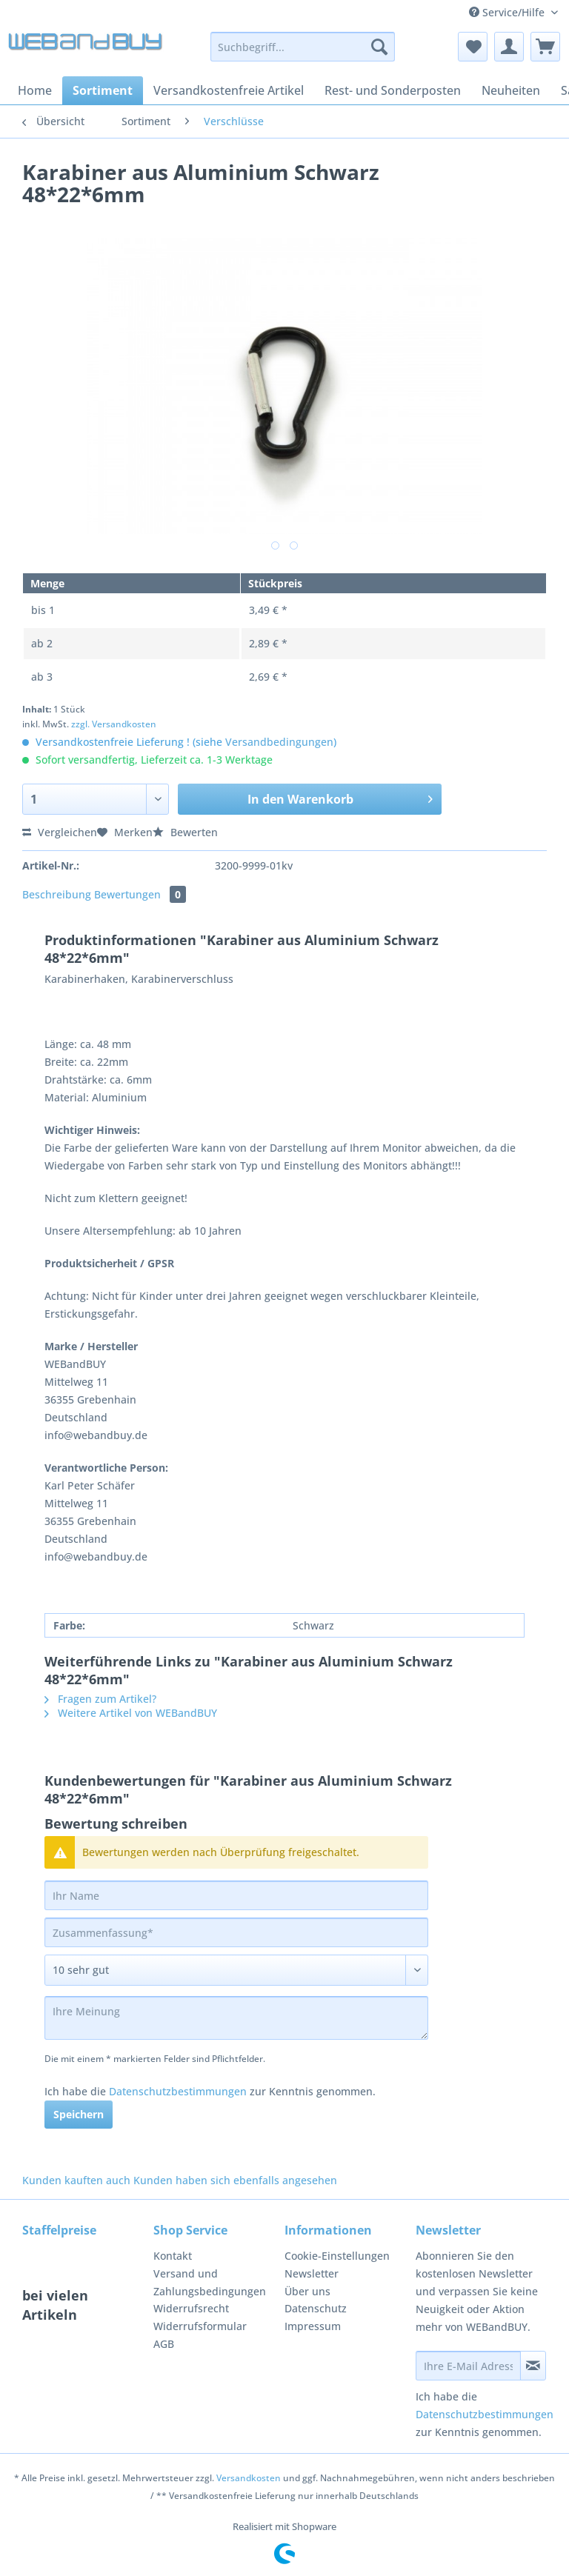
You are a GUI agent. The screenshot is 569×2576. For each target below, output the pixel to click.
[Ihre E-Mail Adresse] (468, 2365)
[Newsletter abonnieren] (533, 2365)
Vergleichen (59, 832)
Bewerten (185, 832)
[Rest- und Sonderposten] (392, 90)
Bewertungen (140, 894)
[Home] (34, 90)
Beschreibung (56, 894)
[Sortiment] (102, 90)
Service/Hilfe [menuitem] (508, 12)
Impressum (312, 2326)
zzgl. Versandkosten (113, 724)
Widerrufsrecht (191, 2308)
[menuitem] (303, 54)
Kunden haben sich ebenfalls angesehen (235, 2180)
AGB (163, 2344)
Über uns (307, 2291)
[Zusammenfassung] (236, 1932)
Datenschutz (315, 2308)
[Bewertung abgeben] (236, 1970)
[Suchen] (379, 46)
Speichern (78, 2114)
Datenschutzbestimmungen (178, 2091)
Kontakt (172, 2256)
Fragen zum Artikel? (100, 1699)
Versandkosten (248, 2478)
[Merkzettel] (473, 46)
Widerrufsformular (200, 2326)
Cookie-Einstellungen (337, 2256)
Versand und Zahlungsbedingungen (209, 2282)
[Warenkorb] (545, 46)
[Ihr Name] (236, 1895)
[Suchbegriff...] (303, 46)
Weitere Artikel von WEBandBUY (130, 1713)
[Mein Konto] (509, 46)
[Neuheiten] (510, 90)
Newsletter (311, 2273)
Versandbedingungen (279, 742)
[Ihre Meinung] (236, 2018)
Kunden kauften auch (76, 2180)
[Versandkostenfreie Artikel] (228, 90)
